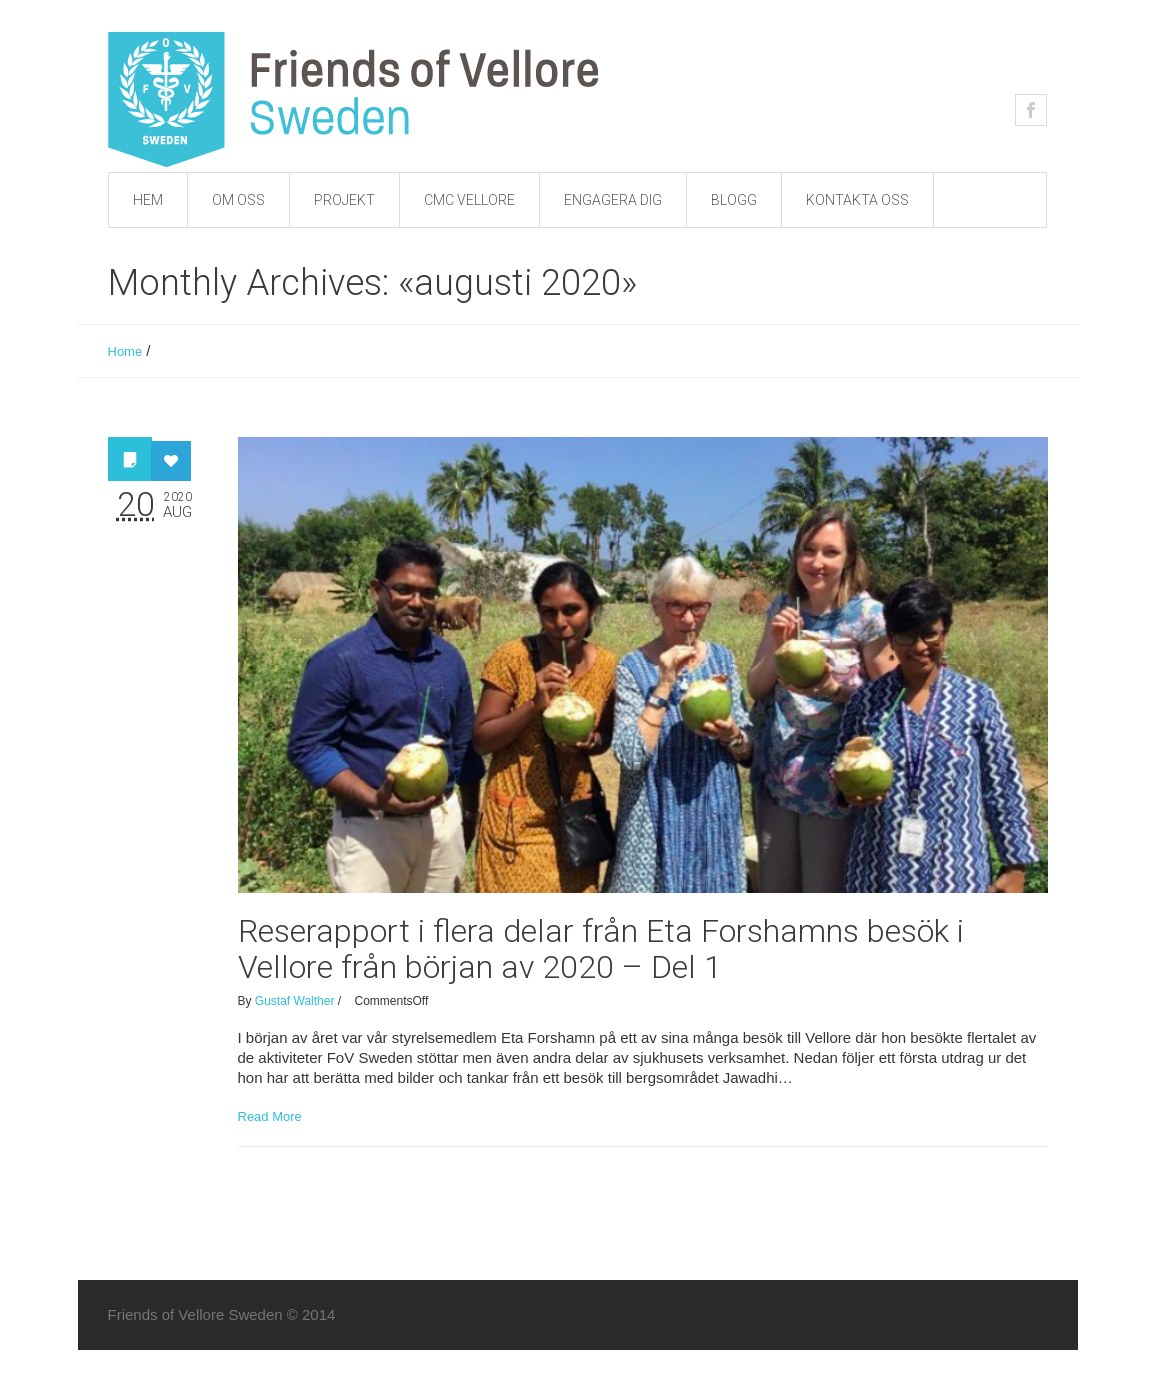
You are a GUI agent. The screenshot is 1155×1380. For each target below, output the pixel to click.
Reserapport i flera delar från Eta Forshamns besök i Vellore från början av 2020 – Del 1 (601, 949)
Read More (270, 1116)
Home (125, 351)
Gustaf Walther (295, 1001)
